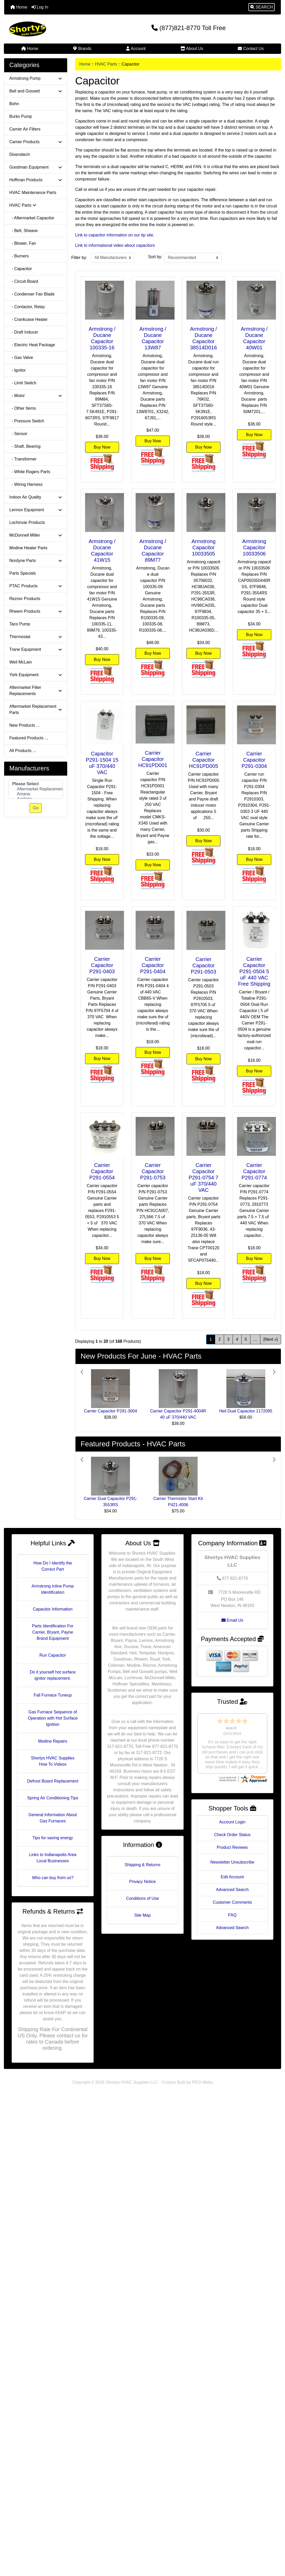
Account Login (232, 1802)
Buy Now (102, 447)
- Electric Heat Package (32, 345)
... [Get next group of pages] (255, 1339)
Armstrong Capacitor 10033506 (254, 547)
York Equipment (35, 675)
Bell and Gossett (35, 91)
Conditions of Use (142, 1898)
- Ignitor (17, 370)
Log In (39, 7)
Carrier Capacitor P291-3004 (110, 1411)
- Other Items (22, 408)
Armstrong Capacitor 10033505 (204, 547)
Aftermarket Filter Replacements (35, 690)
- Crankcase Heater (28, 319)
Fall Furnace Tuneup (53, 1695)
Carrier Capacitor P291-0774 (254, 1171)
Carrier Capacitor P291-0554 (102, 1171)
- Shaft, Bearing (24, 446)
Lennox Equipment (35, 510)
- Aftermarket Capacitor (31, 218)
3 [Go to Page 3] (228, 1339)
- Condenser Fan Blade (31, 294)
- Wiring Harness (26, 484)
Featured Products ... (28, 738)
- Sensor (18, 433)
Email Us (232, 1620)
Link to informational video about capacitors (115, 245)
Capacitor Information (53, 1609)
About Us (191, 48)
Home (18, 7)
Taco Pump (19, 624)
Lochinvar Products (27, 522)
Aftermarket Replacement (36, 789)
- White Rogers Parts (29, 472)
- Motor (35, 395)
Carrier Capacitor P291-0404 (152, 965)
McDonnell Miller (35, 535)
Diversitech (19, 154)
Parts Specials (22, 573)
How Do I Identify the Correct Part (52, 1566)
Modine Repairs (52, 1741)
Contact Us (251, 48)
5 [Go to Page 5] (246, 1339)
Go (35, 808)
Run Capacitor (52, 1655)
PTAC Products (35, 586)
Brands (82, 48)
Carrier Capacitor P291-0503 (203, 965)
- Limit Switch (22, 383)
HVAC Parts (106, 64)
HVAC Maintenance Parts (32, 192)
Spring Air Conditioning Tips (52, 1798)
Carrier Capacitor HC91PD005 (203, 760)
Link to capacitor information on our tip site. (114, 235)
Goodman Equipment (35, 167)
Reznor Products (24, 598)
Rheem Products (35, 611)
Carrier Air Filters (24, 129)
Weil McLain (20, 662)
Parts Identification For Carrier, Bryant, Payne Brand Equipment (52, 1632)
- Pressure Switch (26, 421)
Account (135, 48)
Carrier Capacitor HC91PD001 (152, 759)
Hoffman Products (35, 180)
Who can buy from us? (52, 1877)
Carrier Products (35, 142)
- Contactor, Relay (27, 307)
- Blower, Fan (22, 243)
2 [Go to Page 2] (219, 1339)
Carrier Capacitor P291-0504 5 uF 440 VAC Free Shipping (254, 971)
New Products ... (24, 725)
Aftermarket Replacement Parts (35, 709)
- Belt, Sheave (23, 230)
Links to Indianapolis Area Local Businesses (52, 1857)
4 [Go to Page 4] (237, 1339)
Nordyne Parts (35, 560)
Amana (36, 794)
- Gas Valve (21, 357)
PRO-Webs (202, 2082)
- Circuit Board (23, 281)
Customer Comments (232, 1882)
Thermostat (35, 636)
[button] (261, 7)
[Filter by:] (112, 258)
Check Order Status (232, 1815)
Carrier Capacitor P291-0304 (254, 760)
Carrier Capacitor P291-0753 (152, 1171)
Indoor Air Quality (35, 497)
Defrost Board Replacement (52, 1781)
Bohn (14, 104)
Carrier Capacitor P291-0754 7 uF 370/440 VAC (203, 1177)
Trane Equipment (35, 649)
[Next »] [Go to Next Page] (270, 1339)
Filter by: (79, 257)
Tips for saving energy (52, 1838)
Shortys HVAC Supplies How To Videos (52, 1761)
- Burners (19, 256)
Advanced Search (232, 1869)
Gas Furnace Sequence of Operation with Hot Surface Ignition (53, 1718)
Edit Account (232, 1857)
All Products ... (22, 750)
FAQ (232, 1895)
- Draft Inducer (23, 332)
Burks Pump (20, 116)
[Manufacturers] (35, 789)
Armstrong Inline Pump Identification (53, 1589)
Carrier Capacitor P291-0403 (102, 965)
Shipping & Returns (143, 1865)
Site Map (142, 1915)
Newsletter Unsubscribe (232, 1842)
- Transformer (23, 459)
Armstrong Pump (35, 78)
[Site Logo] (50, 29)
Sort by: (155, 257)
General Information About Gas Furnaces (53, 1818)
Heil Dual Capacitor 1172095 (245, 1411)
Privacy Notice (142, 1881)
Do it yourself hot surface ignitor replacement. (53, 1675)
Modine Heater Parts (28, 548)
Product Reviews (232, 1827)
